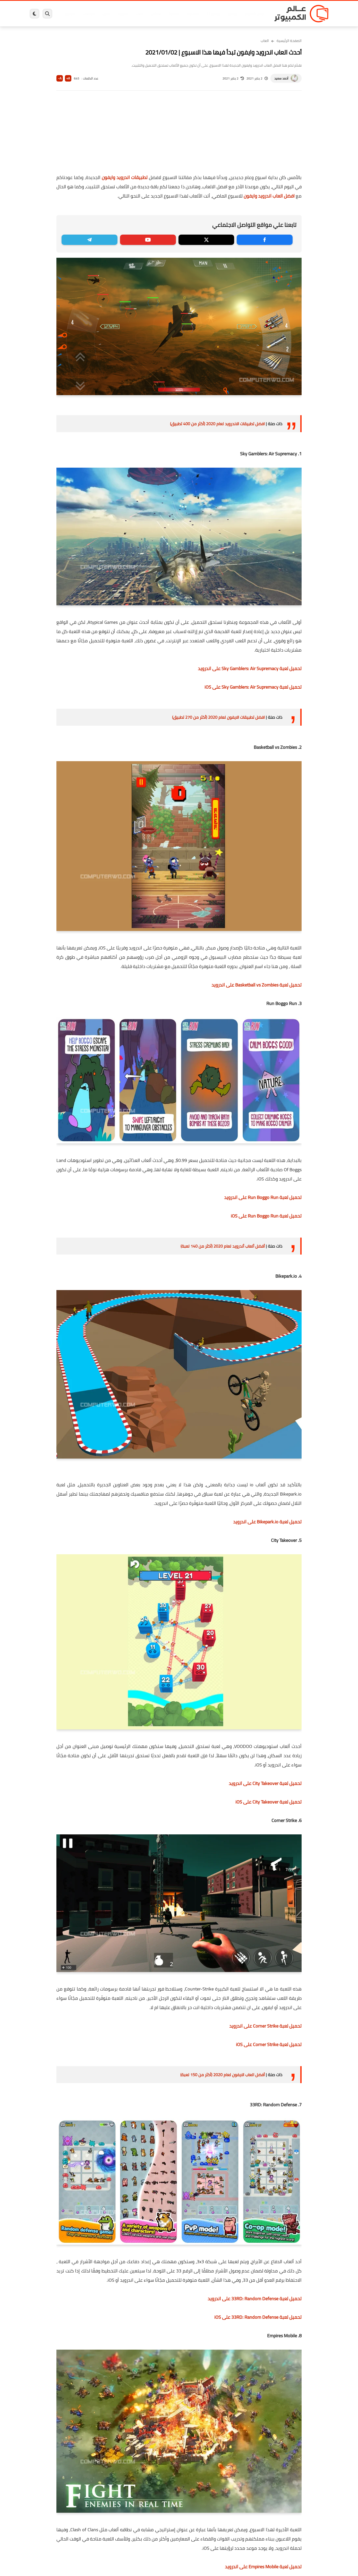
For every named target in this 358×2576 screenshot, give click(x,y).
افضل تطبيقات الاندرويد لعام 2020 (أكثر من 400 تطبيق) (217, 424)
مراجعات (89, 14)
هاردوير (70, 14)
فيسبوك (193, 14)
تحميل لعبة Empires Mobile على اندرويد (263, 2566)
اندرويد (123, 14)
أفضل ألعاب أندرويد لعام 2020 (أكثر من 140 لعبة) (223, 1246)
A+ (68, 78)
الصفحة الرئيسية (289, 40)
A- (60, 78)
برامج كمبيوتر (254, 14)
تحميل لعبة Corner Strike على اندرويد (265, 2026)
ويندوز (232, 14)
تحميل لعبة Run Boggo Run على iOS (266, 1216)
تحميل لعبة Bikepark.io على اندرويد (267, 1521)
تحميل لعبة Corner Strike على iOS (269, 2044)
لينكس (156, 14)
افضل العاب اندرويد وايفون (269, 196)
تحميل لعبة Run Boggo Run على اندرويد (263, 1197)
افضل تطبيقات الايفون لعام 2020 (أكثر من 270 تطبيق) (218, 717)
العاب (139, 14)
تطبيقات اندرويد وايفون (125, 177)
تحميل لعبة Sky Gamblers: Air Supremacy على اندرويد (250, 668)
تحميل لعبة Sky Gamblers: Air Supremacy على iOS (253, 687)
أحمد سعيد (281, 78)
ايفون (106, 14)
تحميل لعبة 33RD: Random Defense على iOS (258, 2317)
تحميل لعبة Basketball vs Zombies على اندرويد (256, 985)
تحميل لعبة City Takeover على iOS (268, 1802)
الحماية (174, 14)
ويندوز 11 (213, 14)
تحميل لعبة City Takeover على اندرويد (265, 1783)
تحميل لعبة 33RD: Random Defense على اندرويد (255, 2298)
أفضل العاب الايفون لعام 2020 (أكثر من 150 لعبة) (222, 2074)
